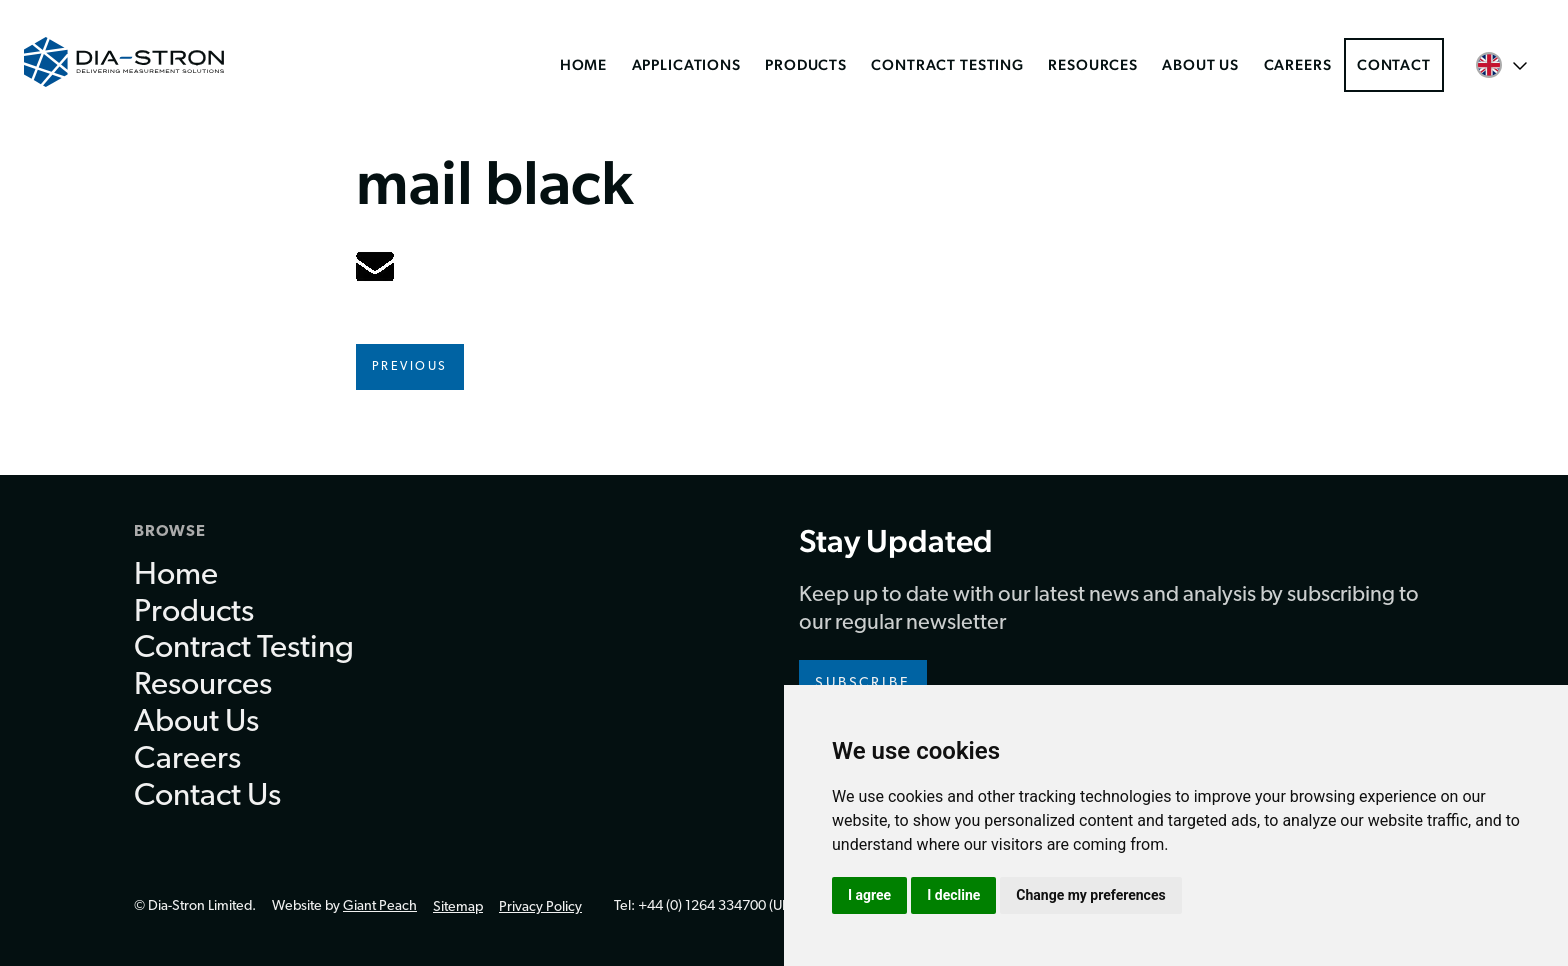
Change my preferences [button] (1090, 895)
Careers (1298, 64)
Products (806, 64)
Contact (1394, 64)
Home (583, 64)
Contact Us (207, 797)
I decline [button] (953, 895)
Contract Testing (947, 64)
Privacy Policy (540, 907)
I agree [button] (869, 895)
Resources (1093, 64)
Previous (410, 367)
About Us (1200, 64)
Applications (686, 64)
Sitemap (458, 907)
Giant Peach (380, 906)
